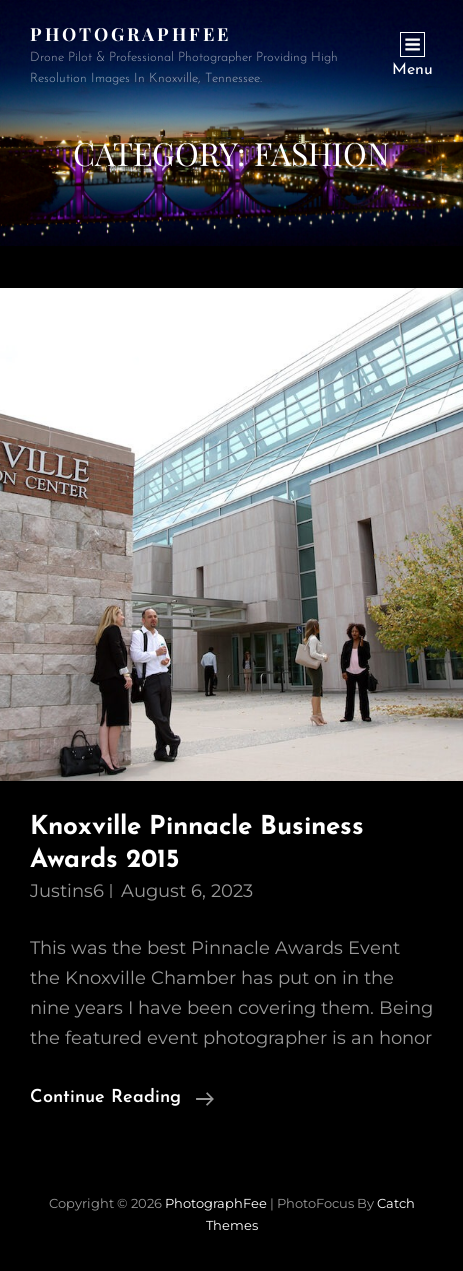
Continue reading (122, 1098)
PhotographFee (130, 34)
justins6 (67, 891)
